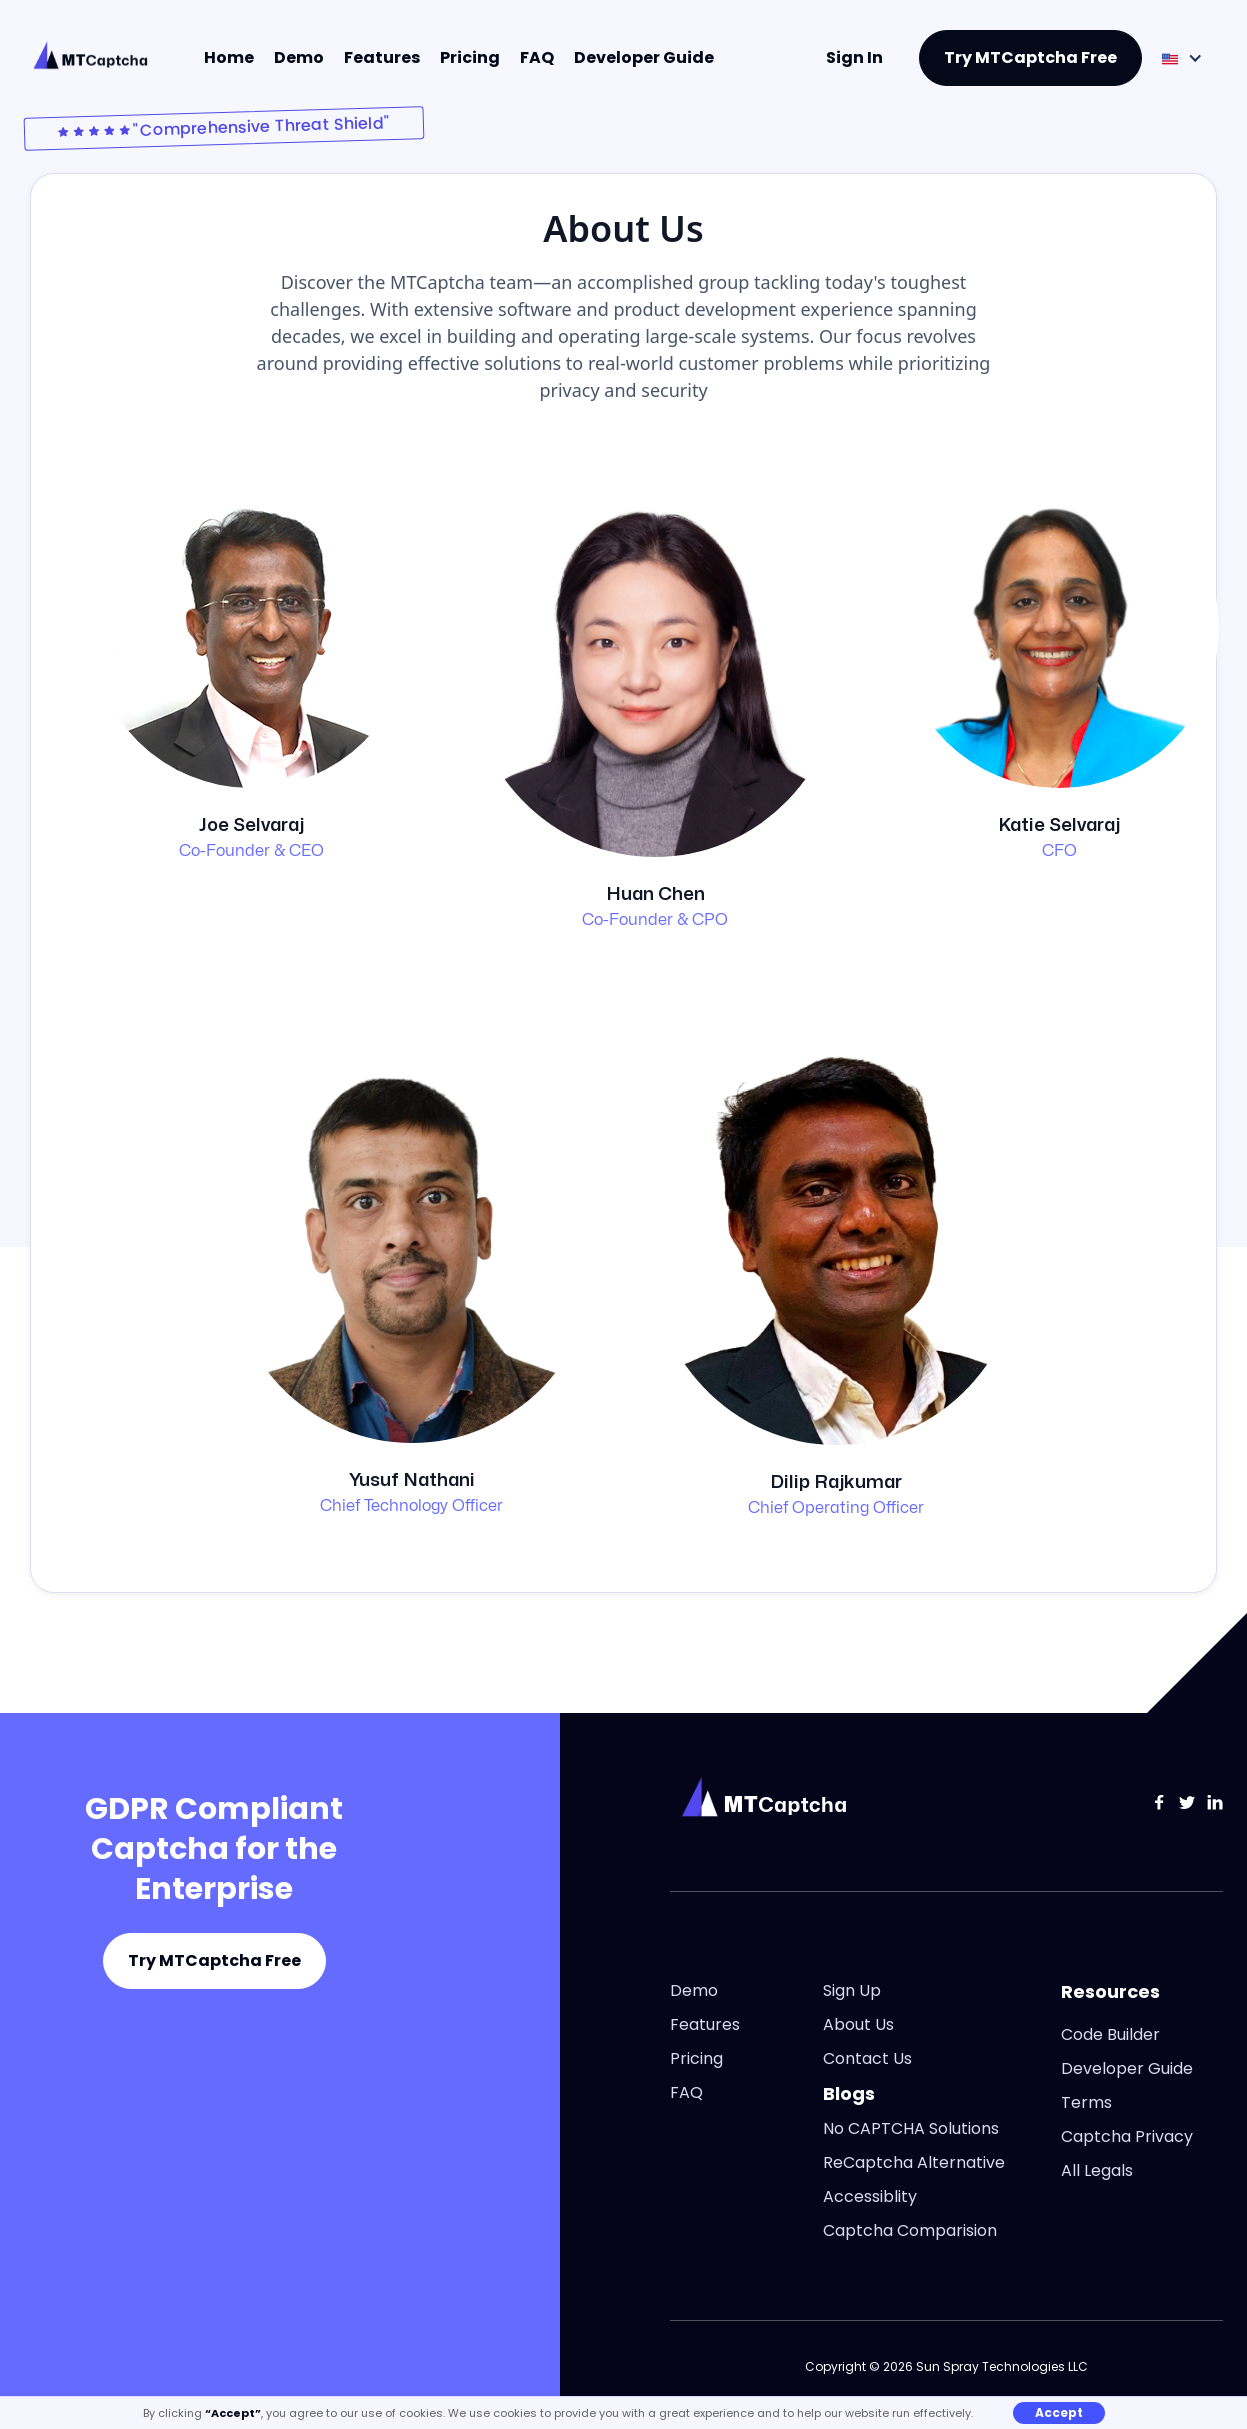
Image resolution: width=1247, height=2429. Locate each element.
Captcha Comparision (910, 2231)
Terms (1086, 2103)
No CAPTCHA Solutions (911, 2129)
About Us (858, 2025)
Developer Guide (644, 58)
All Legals (1097, 2171)
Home (229, 58)
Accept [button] (1059, 2412)
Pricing (470, 58)
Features (382, 58)
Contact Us (867, 2059)
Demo (299, 58)
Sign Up (852, 1991)
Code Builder (1110, 2035)
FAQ (537, 58)
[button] (1182, 58)
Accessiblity (870, 2197)
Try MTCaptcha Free (1030, 57)
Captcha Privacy (1127, 2137)
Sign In (854, 58)
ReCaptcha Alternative (914, 2163)
